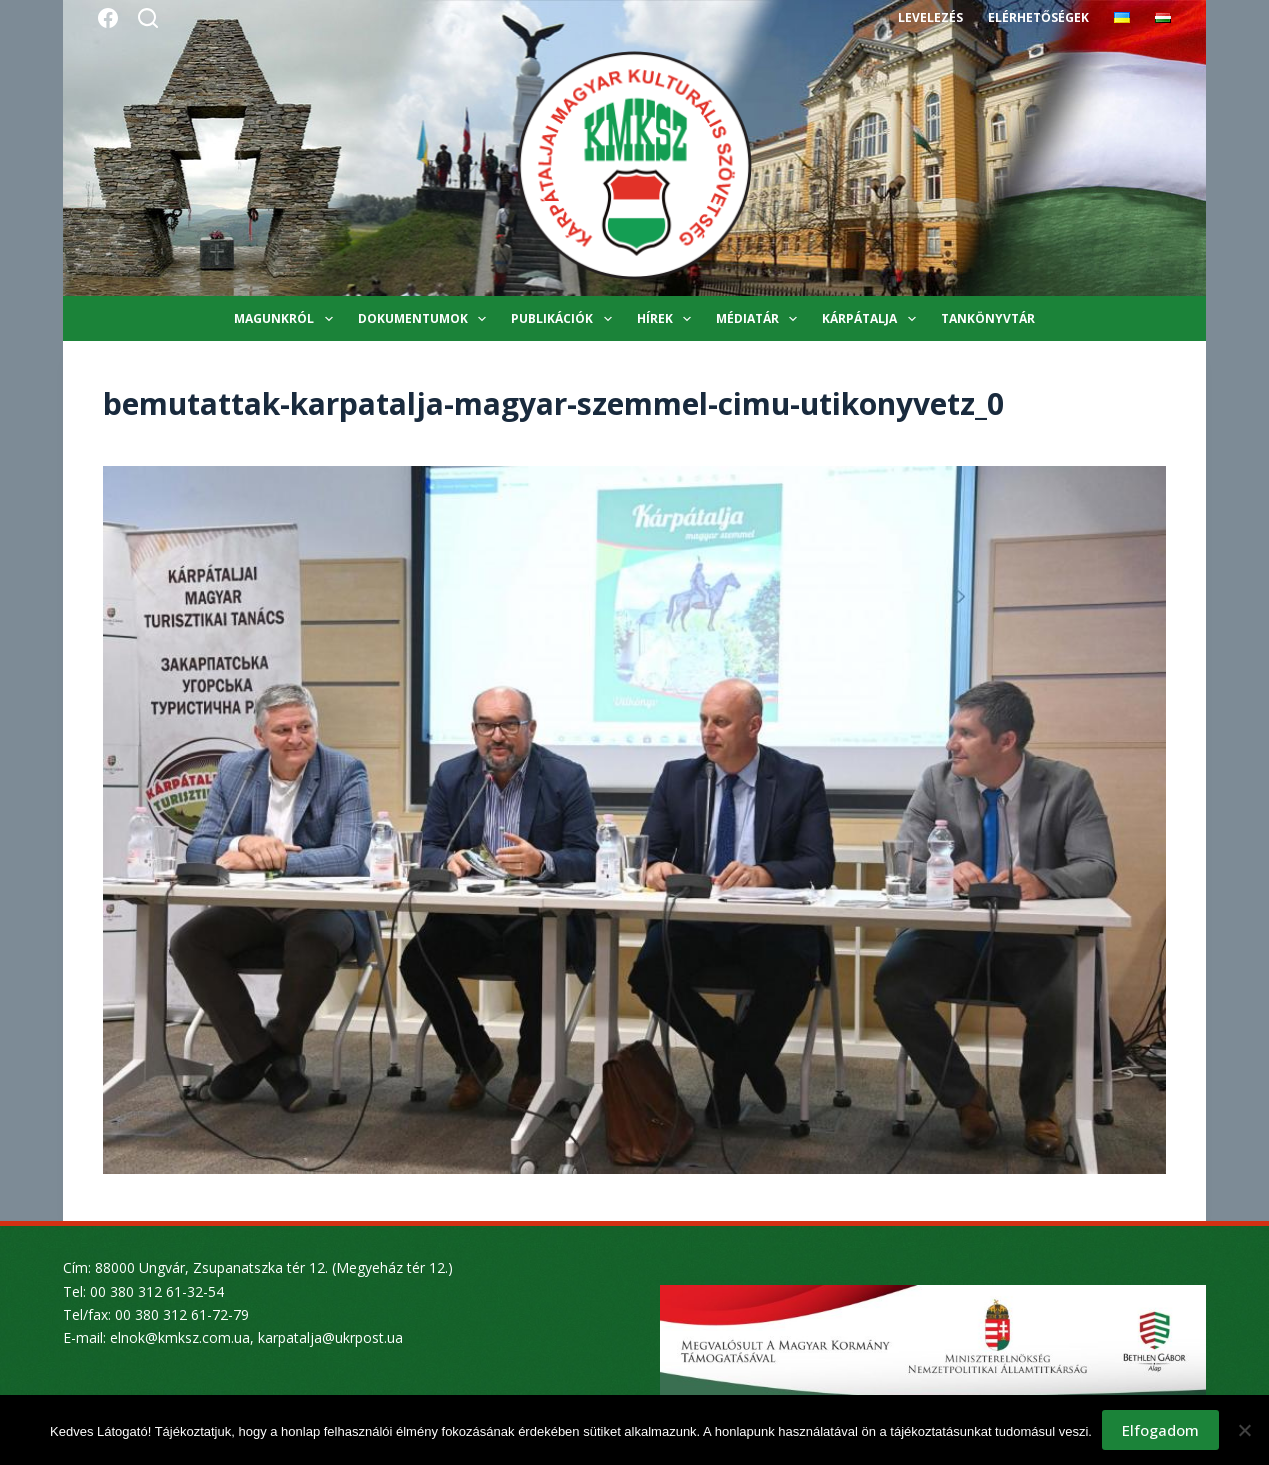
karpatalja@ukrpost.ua (330, 1337)
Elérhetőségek (1038, 17)
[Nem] (1244, 1430)
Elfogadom (1160, 1430)
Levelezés (930, 17)
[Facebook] (108, 18)
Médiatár (760, 319)
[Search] (148, 18)
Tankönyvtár (988, 318)
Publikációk (565, 319)
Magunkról (287, 319)
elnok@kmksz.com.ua (180, 1337)
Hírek (668, 319)
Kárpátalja (872, 319)
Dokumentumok (426, 319)
